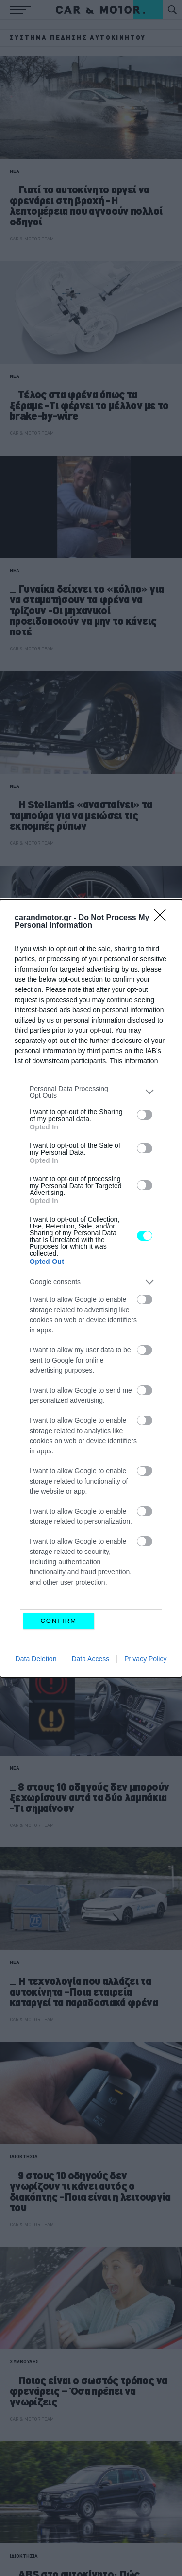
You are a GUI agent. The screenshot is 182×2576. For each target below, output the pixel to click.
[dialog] (91, 1288)
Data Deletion (36, 1659)
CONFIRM (58, 1620)
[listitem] (91, 1092)
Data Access (90, 1659)
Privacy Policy (145, 1659)
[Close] (163, 918)
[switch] (144, 1115)
